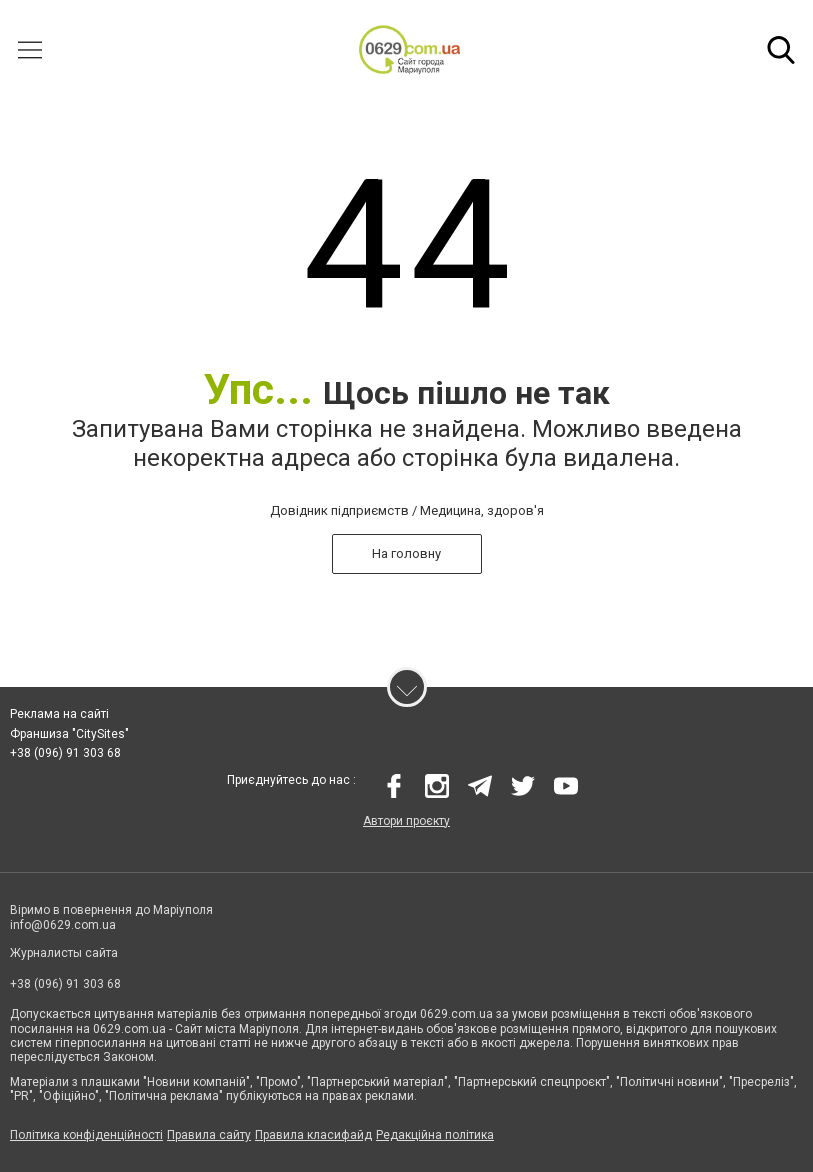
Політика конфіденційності (86, 1135)
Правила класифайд (313, 1135)
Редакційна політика (435, 1135)
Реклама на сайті (59, 714)
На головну (406, 553)
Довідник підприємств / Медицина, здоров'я (407, 510)
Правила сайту (209, 1135)
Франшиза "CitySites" (69, 734)
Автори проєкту (406, 821)
